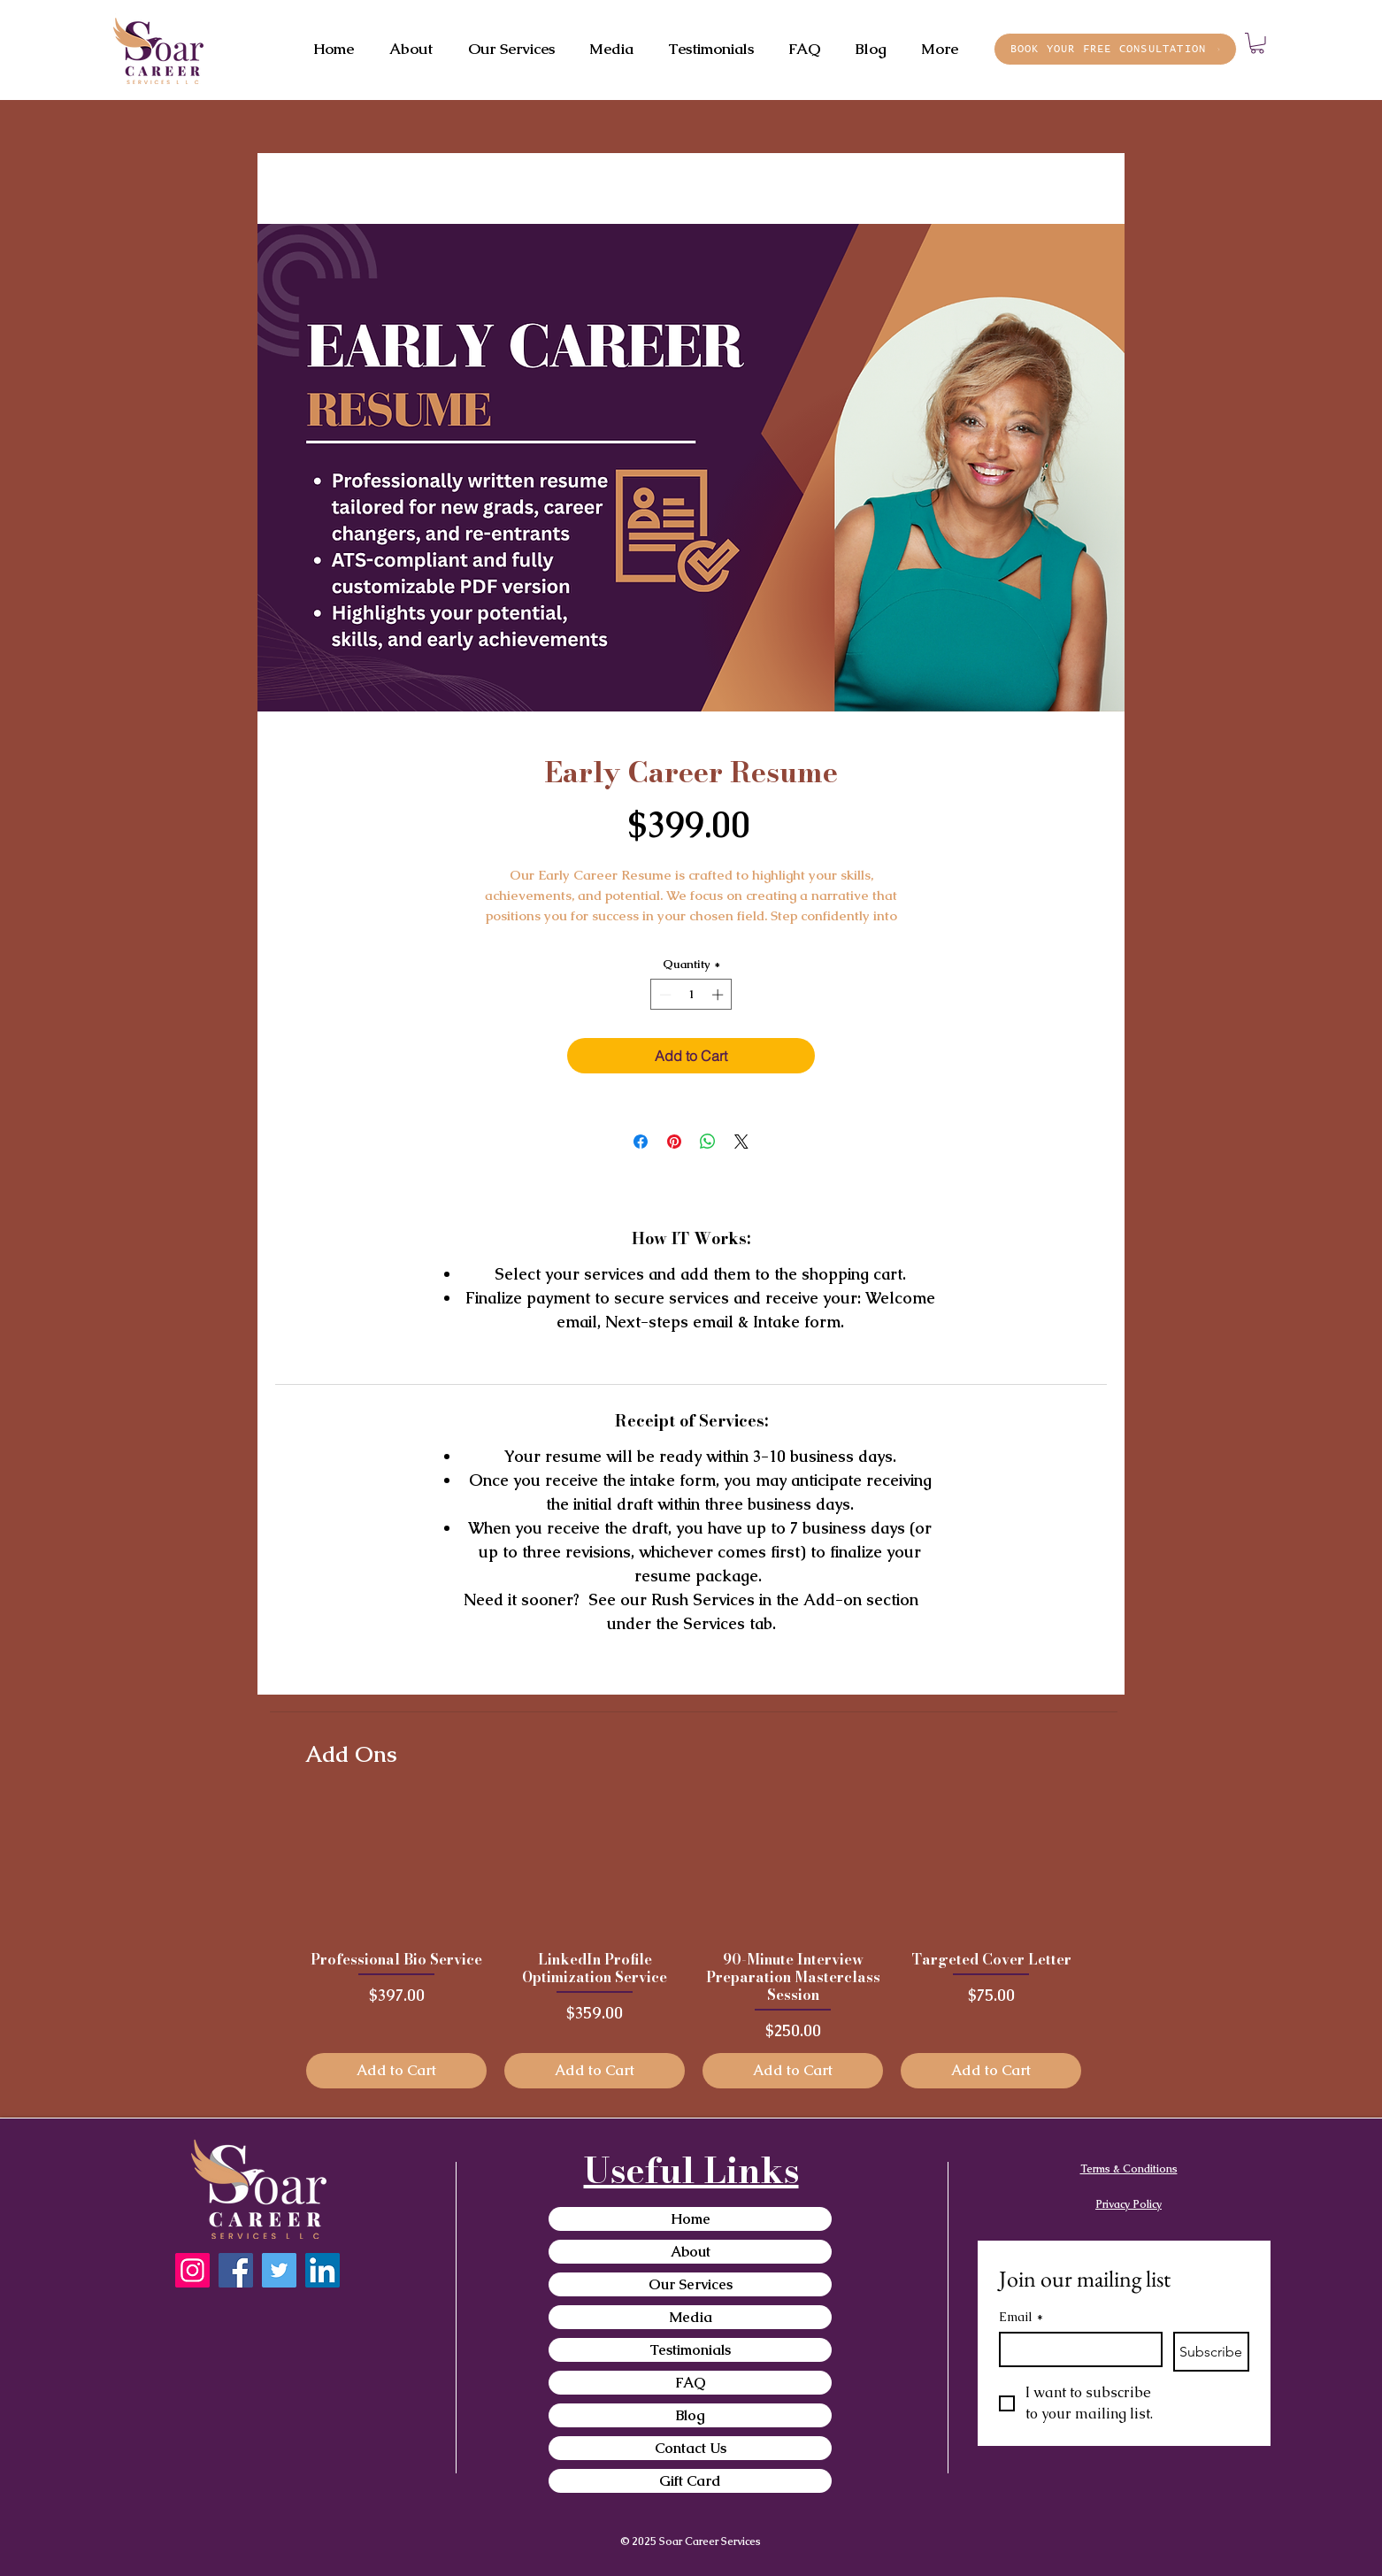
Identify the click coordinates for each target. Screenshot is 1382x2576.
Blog (690, 2415)
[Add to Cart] (396, 2070)
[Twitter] (279, 2270)
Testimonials (690, 2350)
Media (690, 2317)
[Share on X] (741, 1141)
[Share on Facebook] (640, 1141)
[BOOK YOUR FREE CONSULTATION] (1115, 49)
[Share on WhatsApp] (707, 1141)
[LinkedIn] (322, 2270)
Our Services (691, 2284)
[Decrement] (663, 995)
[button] (1257, 43)
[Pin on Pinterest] (674, 1141)
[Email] (1075, 2349)
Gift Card (690, 2481)
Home (690, 2219)
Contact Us (690, 2448)
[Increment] (719, 995)
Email (1021, 2317)
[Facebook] (236, 2270)
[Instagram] (192, 2270)
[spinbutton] (691, 995)
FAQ (690, 2382)
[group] (693, 1944)
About (690, 2251)
